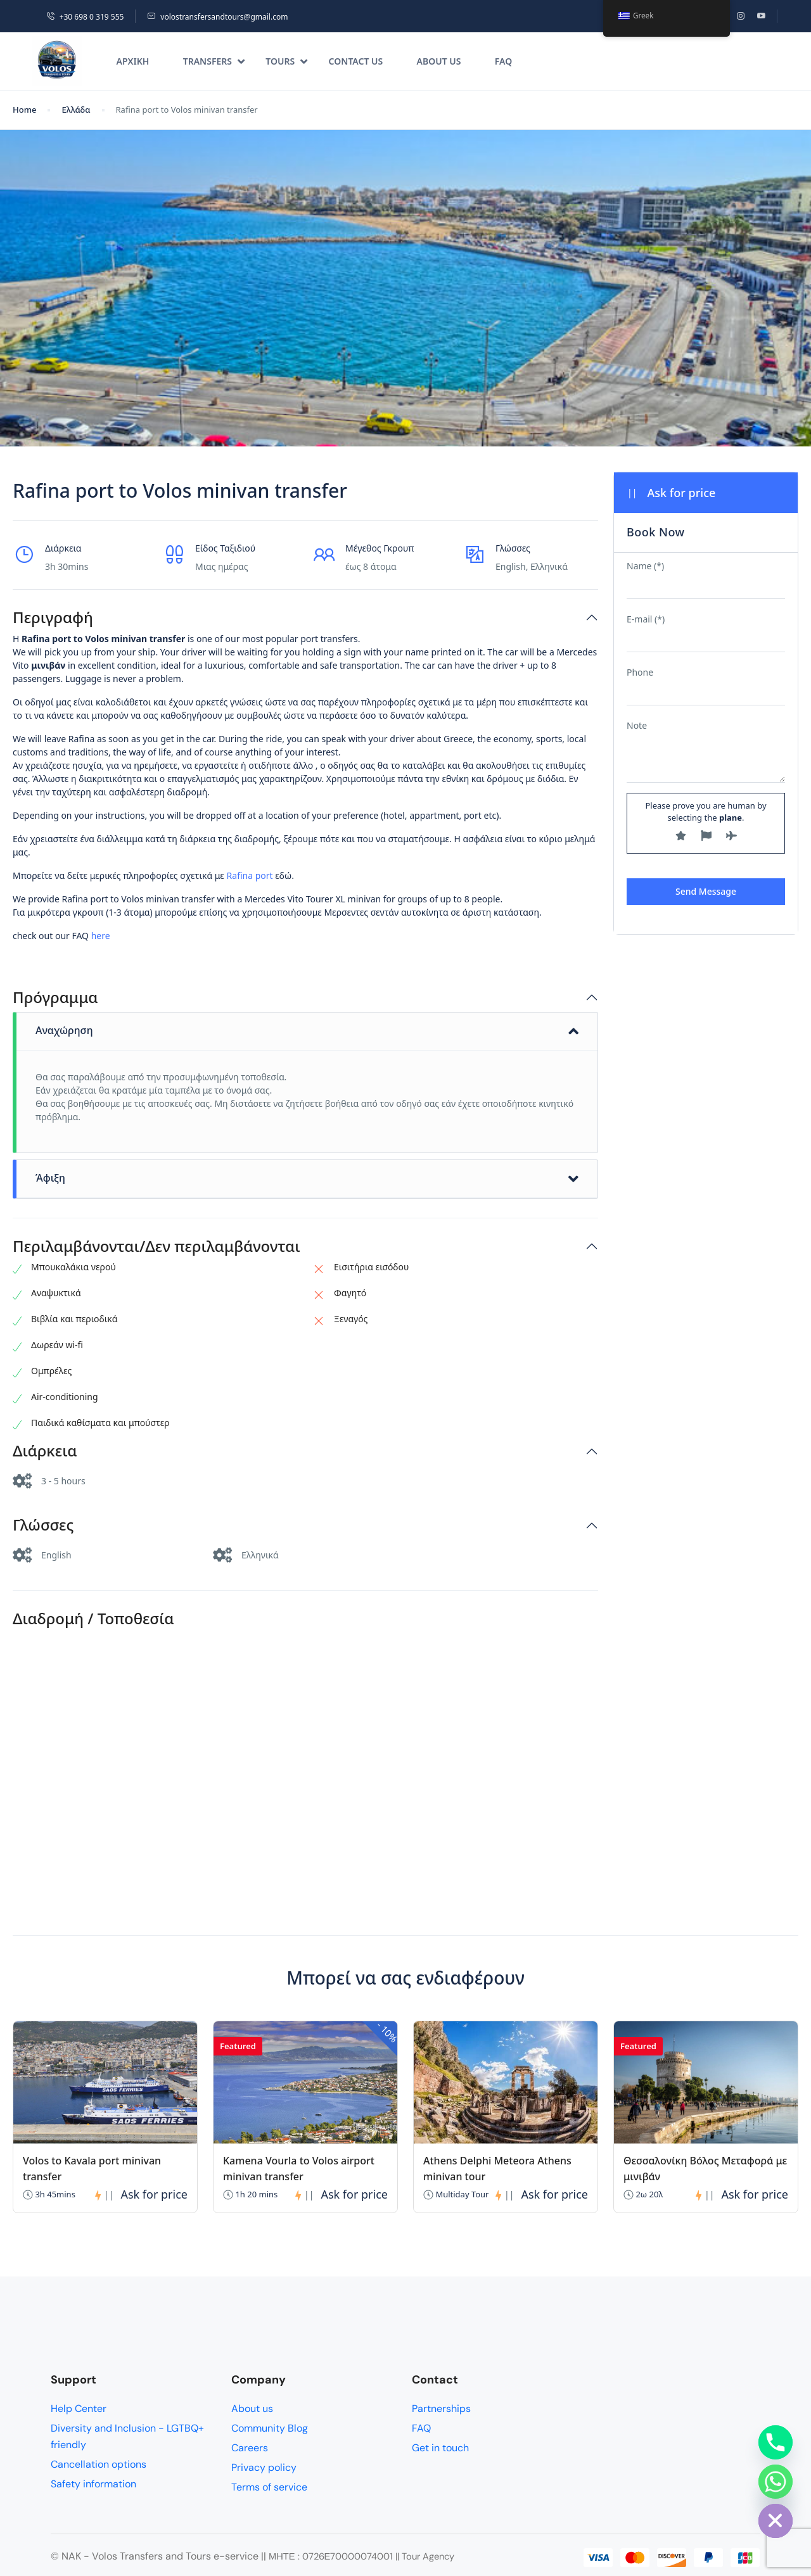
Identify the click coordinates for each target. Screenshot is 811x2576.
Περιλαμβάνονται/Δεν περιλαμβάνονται (156, 1246)
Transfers (214, 61)
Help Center (78, 2408)
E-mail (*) (646, 619)
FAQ (503, 61)
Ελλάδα (75, 109)
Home (24, 109)
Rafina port (251, 875)
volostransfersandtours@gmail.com (217, 16)
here (100, 936)
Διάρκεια (45, 1451)
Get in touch (440, 2447)
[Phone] (775, 2442)
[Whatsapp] (775, 2482)
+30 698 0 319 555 (85, 16)
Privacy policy (264, 2467)
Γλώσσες (43, 1525)
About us (439, 61)
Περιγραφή (53, 618)
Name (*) (645, 566)
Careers (249, 2447)
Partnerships (441, 2408)
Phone (640, 672)
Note (637, 725)
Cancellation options (98, 2464)
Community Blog (269, 2428)
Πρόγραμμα (55, 997)
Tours (286, 61)
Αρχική (133, 61)
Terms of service (269, 2487)
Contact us (356, 61)
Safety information (93, 2484)
